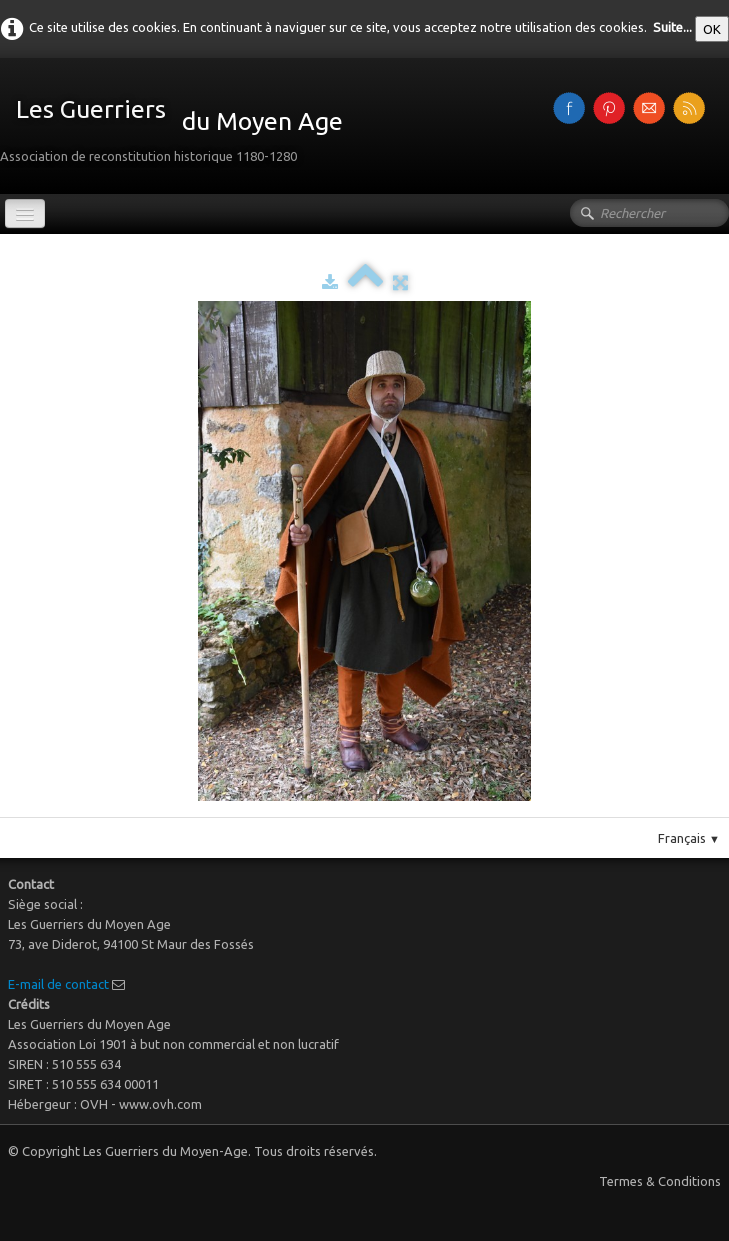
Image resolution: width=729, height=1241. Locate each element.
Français (689, 838)
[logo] (179, 124)
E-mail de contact (58, 984)
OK (712, 29)
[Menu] (25, 213)
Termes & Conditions (660, 1181)
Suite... (672, 27)
